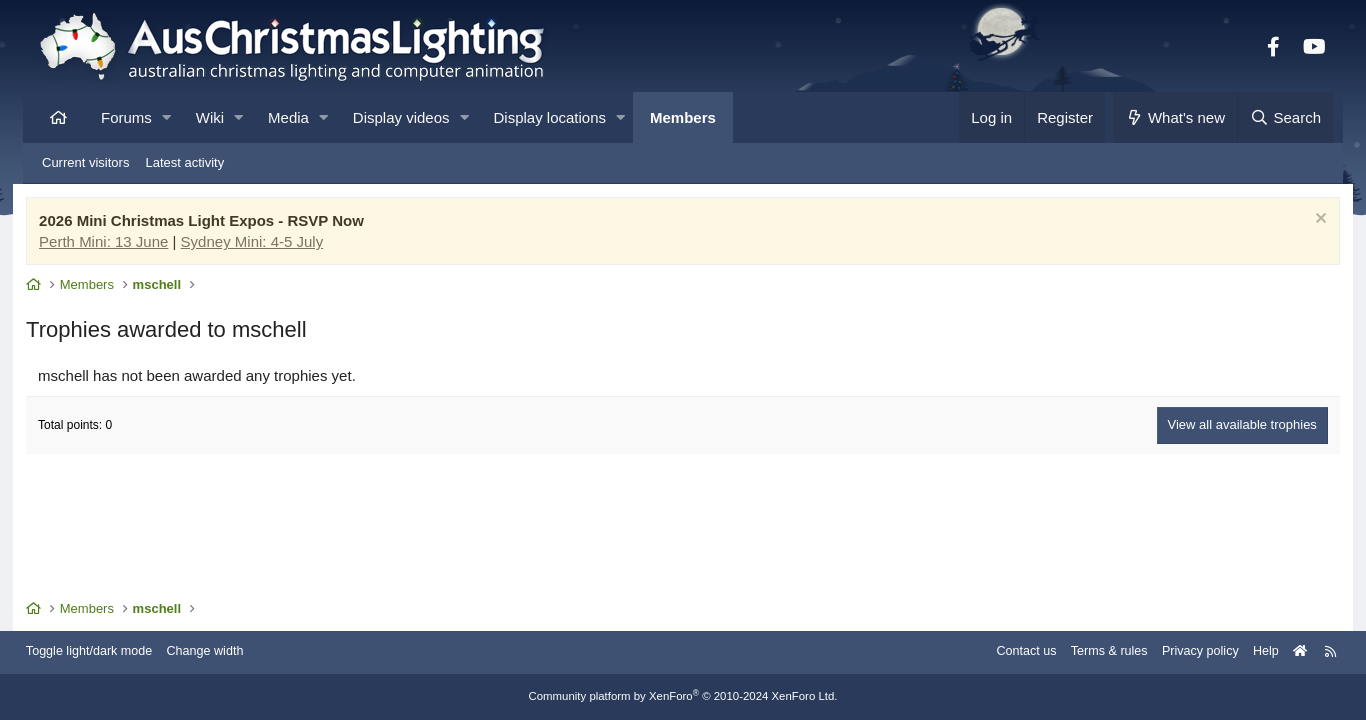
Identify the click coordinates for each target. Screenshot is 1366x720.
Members (683, 117)
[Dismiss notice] (1306, 222)
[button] (166, 117)
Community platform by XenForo (683, 697)
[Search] (1285, 117)
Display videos (401, 117)
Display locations (550, 117)
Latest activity (184, 162)
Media (288, 117)
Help (1248, 652)
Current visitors (85, 162)
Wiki (210, 117)
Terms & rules (1086, 652)
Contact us (1001, 652)
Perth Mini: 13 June (115, 243)
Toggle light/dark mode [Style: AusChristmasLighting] (107, 652)
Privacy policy (1180, 652)
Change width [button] (227, 652)
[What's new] (1175, 117)
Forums (126, 117)
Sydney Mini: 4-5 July (264, 243)
